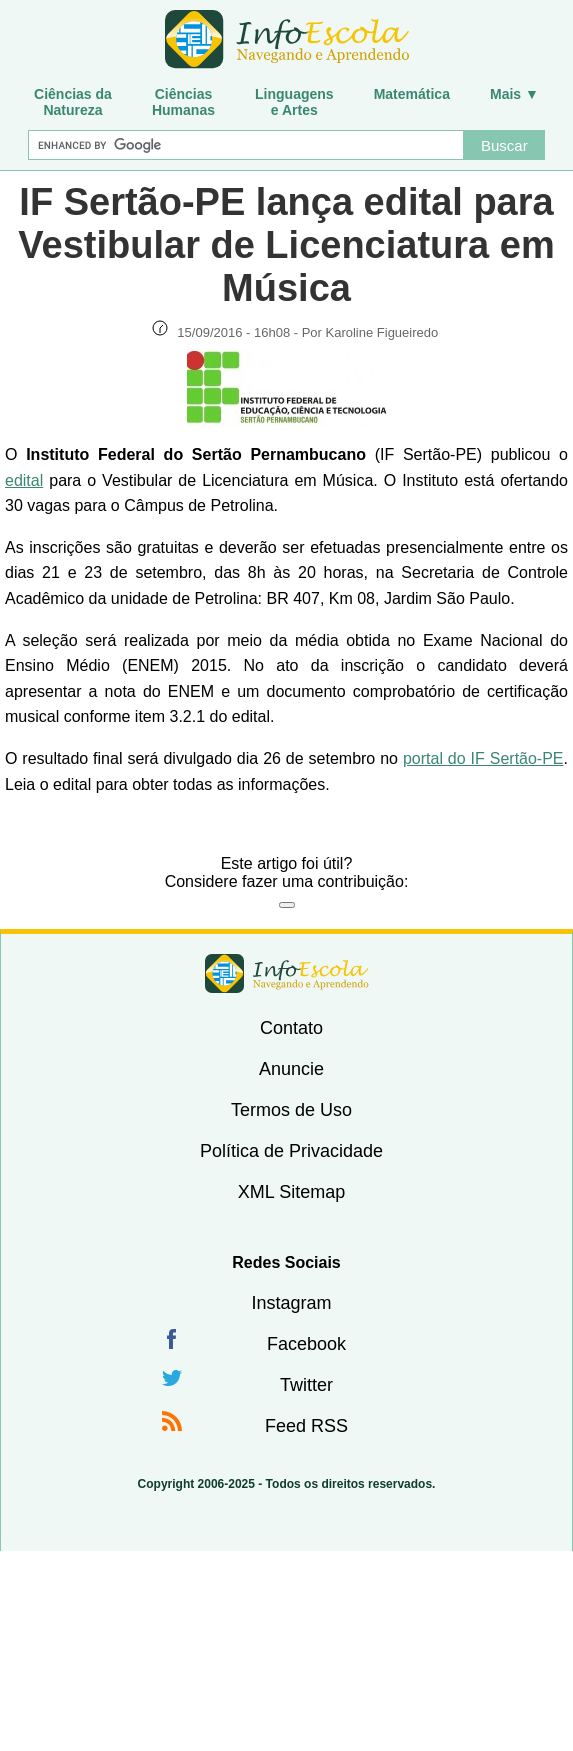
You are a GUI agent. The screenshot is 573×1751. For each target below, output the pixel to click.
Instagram (291, 1303)
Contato (291, 1028)
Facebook (306, 1344)
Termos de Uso (291, 1110)
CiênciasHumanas (183, 102)
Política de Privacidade (291, 1151)
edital (24, 480)
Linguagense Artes (294, 102)
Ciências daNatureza (73, 102)
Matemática (412, 94)
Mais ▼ (514, 94)
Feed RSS (306, 1426)
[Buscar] (246, 145)
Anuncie (291, 1069)
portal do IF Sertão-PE (483, 758)
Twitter (306, 1385)
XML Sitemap (291, 1192)
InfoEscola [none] (287, 973)
